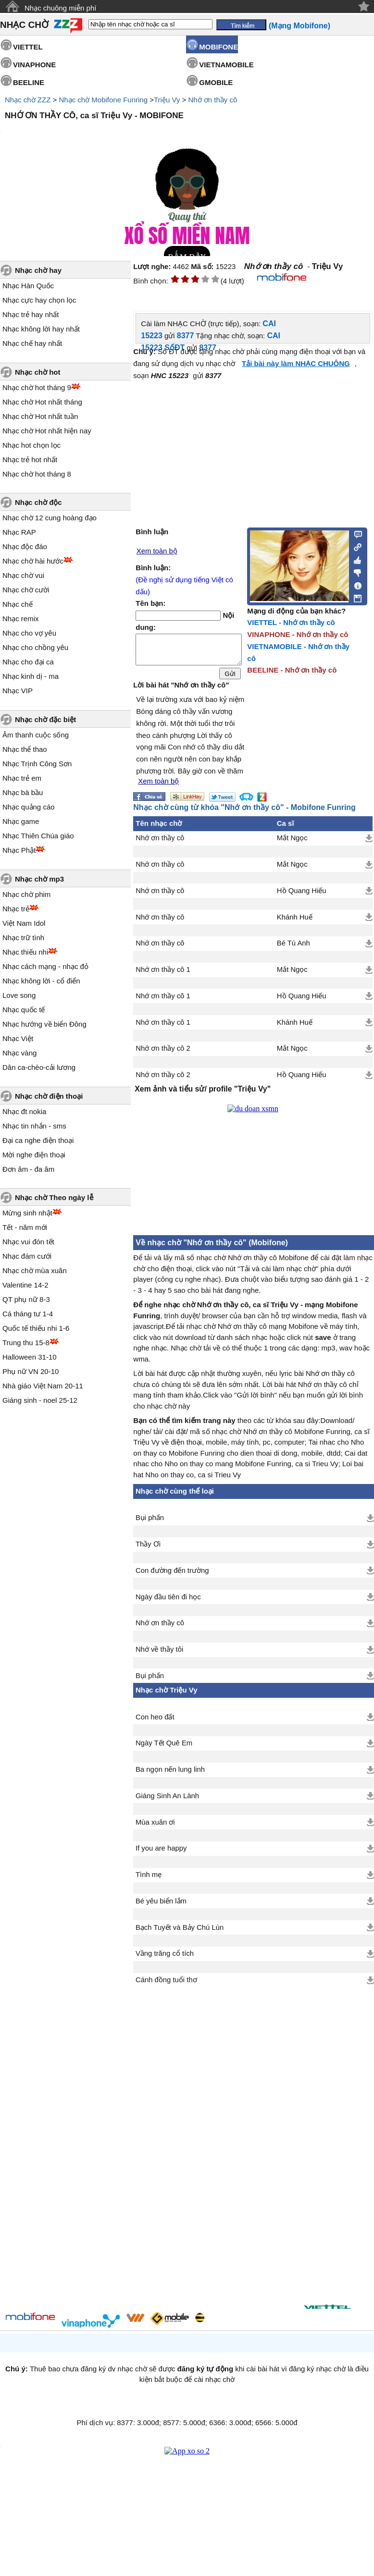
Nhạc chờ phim (26, 894)
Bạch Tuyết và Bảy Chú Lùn (180, 1933)
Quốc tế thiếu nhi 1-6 (35, 1328)
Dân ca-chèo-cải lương (38, 1067)
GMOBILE (216, 82)
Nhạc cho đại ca (28, 662)
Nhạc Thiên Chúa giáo (38, 836)
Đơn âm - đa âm (28, 1169)
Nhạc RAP (19, 532)
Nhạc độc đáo (24, 546)
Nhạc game (20, 821)
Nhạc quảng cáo (28, 807)
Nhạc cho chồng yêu (35, 647)
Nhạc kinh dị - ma (30, 676)
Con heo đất (155, 1723)
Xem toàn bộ (157, 551)
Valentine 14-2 (25, 1285)
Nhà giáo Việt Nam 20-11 (42, 1386)
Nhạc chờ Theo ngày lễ (54, 1197)
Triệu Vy (167, 100)
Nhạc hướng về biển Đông (44, 1024)
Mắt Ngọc (292, 843)
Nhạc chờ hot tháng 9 (36, 387)
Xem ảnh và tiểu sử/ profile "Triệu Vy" (203, 1095)
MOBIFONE (218, 47)
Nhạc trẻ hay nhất (30, 314)
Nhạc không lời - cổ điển (41, 981)
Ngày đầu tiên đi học (168, 1603)
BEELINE (28, 82)
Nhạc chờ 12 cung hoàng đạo (49, 518)
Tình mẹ (149, 1880)
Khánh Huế (294, 923)
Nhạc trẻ (15, 909)
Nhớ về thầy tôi (159, 1655)
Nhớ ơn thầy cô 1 (163, 975)
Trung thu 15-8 (26, 1342)
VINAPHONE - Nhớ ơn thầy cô (297, 634)
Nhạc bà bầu (22, 792)
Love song (19, 995)
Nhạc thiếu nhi (25, 952)
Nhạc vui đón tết (28, 1242)
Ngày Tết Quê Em (164, 1749)
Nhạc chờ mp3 (39, 879)
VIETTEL (28, 47)
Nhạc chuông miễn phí (60, 8)
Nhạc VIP (17, 691)
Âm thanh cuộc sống (35, 735)
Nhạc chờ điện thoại (49, 1096)
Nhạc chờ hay (38, 270)
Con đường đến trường (172, 1576)
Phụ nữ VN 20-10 (30, 1371)
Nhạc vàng (19, 1053)
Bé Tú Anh (293, 949)
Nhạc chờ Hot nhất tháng (42, 402)
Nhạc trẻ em (21, 778)
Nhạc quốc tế (23, 1010)
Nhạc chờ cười (26, 590)
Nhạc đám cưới (26, 1256)
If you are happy (161, 1854)
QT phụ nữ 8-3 (26, 1299)
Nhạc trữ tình (23, 937)
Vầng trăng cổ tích (165, 1959)
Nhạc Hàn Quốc (28, 286)
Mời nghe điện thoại (33, 1155)
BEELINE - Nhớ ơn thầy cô (292, 670)
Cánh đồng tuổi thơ (166, 1985)
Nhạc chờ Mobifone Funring (103, 100)
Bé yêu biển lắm (161, 1907)
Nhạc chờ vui (23, 575)
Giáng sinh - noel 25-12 (39, 1400)
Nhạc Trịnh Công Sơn (37, 764)
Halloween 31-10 (29, 1357)
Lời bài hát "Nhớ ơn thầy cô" (181, 691)
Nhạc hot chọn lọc (31, 445)
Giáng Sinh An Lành (167, 1801)
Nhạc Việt (17, 1038)
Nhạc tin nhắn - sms (34, 1126)
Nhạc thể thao (24, 749)
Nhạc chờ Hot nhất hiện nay (46, 431)
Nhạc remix (20, 618)
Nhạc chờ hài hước (32, 561)
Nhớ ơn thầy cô (212, 100)
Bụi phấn (150, 1523)
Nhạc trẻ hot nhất (29, 459)
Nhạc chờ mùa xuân (34, 1270)
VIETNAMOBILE (226, 65)
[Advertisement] (205, 2142)
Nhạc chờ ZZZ (27, 100)
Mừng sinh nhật (27, 1213)
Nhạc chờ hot (38, 372)
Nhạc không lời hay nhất (41, 329)
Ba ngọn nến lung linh (170, 1775)
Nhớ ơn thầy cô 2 (163, 1054)
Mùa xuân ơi (155, 1828)
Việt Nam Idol (23, 923)
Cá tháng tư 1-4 (27, 1314)
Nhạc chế (17, 604)
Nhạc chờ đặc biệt (45, 719)
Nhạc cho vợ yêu (29, 633)
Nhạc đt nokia (24, 1111)
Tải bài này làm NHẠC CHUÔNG (296, 363)
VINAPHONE (34, 65)
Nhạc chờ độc (38, 502)
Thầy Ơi (148, 1550)
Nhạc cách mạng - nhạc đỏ (45, 966)
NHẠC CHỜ (24, 25)
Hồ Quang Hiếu (301, 896)
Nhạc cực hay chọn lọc (39, 300)
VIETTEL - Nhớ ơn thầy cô (291, 622)
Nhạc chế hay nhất (32, 343)
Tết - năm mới (24, 1227)
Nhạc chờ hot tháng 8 (36, 474)
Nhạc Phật (19, 850)
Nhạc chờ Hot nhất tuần (40, 416)
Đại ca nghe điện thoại (38, 1140)
